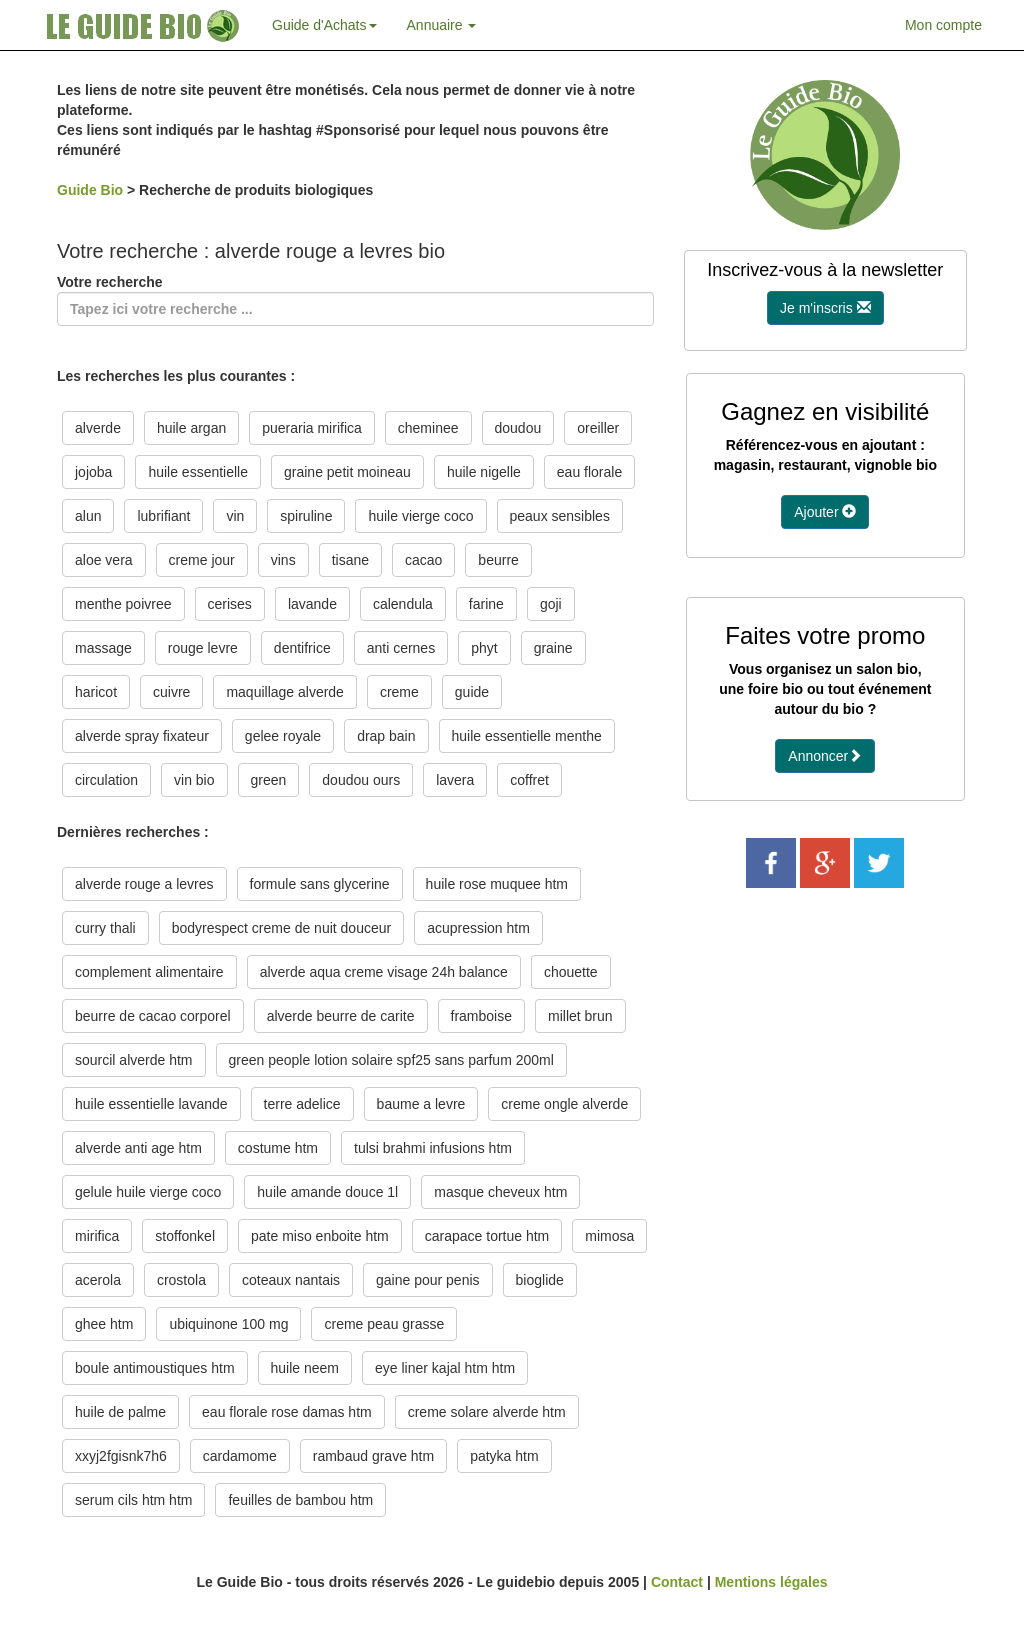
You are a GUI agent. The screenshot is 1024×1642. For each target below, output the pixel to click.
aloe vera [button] (104, 560)
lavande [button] (312, 604)
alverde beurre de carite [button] (341, 1016)
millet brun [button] (580, 1016)
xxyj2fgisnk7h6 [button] (121, 1456)
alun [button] (88, 516)
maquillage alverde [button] (285, 692)
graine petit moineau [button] (347, 472)
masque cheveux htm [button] (500, 1192)
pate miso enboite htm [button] (320, 1236)
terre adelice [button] (302, 1104)
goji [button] (551, 604)
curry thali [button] (105, 928)
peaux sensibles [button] (560, 516)
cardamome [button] (240, 1456)
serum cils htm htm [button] (133, 1500)
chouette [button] (571, 972)
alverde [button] (98, 428)
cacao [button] (423, 560)
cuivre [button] (171, 692)
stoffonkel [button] (185, 1236)
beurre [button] (498, 560)
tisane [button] (350, 560)
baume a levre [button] (421, 1104)
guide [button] (472, 692)
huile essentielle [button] (198, 472)
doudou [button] (518, 428)
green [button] (269, 780)
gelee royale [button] (283, 736)
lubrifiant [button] (163, 516)
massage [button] (103, 648)
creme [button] (399, 692)
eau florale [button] (589, 472)
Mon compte (943, 25)
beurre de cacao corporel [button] (153, 1016)
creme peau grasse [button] (384, 1324)
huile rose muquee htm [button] (497, 884)
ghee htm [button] (104, 1324)
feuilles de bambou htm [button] (300, 1500)
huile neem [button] (305, 1368)
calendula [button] (403, 604)
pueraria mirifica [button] (312, 428)
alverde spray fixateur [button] (142, 736)
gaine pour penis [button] (428, 1280)
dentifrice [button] (302, 648)
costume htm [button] (278, 1148)
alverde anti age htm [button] (138, 1148)
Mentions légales (771, 1582)
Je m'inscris (825, 308)
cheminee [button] (428, 428)
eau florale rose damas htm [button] (287, 1412)
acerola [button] (98, 1280)
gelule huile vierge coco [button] (148, 1192)
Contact (677, 1582)
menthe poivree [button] (123, 604)
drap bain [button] (386, 736)
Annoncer (825, 756)
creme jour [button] (202, 560)
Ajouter (825, 512)
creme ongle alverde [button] (564, 1104)
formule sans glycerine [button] (320, 884)
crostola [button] (181, 1280)
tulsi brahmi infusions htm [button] (433, 1148)
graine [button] (553, 648)
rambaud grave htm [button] (373, 1456)
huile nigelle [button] (484, 472)
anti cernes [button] (401, 648)
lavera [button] (455, 780)
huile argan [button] (191, 428)
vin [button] (235, 516)
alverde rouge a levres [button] (144, 884)
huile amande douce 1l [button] (327, 1192)
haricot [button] (96, 692)
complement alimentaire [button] (149, 972)
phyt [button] (484, 648)
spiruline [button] (306, 516)
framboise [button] (481, 1016)
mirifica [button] (97, 1236)
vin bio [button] (194, 780)
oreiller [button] (598, 428)
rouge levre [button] (203, 648)
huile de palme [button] (120, 1412)
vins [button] (283, 560)
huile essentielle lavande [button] (151, 1104)
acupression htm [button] (478, 928)
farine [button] (486, 604)
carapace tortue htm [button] (487, 1236)
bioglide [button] (540, 1280)
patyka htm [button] (504, 1456)
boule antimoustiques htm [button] (155, 1368)
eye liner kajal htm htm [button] (445, 1368)
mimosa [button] (609, 1236)
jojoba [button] (93, 472)
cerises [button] (230, 604)
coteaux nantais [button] (291, 1280)
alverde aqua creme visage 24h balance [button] (384, 972)
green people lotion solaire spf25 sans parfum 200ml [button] (391, 1060)
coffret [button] (529, 780)
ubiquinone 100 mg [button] (228, 1324)
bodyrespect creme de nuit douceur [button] (281, 928)
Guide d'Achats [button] (324, 25)
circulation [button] (106, 780)
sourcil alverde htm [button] (134, 1060)
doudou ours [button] (361, 780)
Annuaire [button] (442, 25)
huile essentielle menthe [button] (527, 736)
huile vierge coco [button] (420, 516)
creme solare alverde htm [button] (487, 1412)
